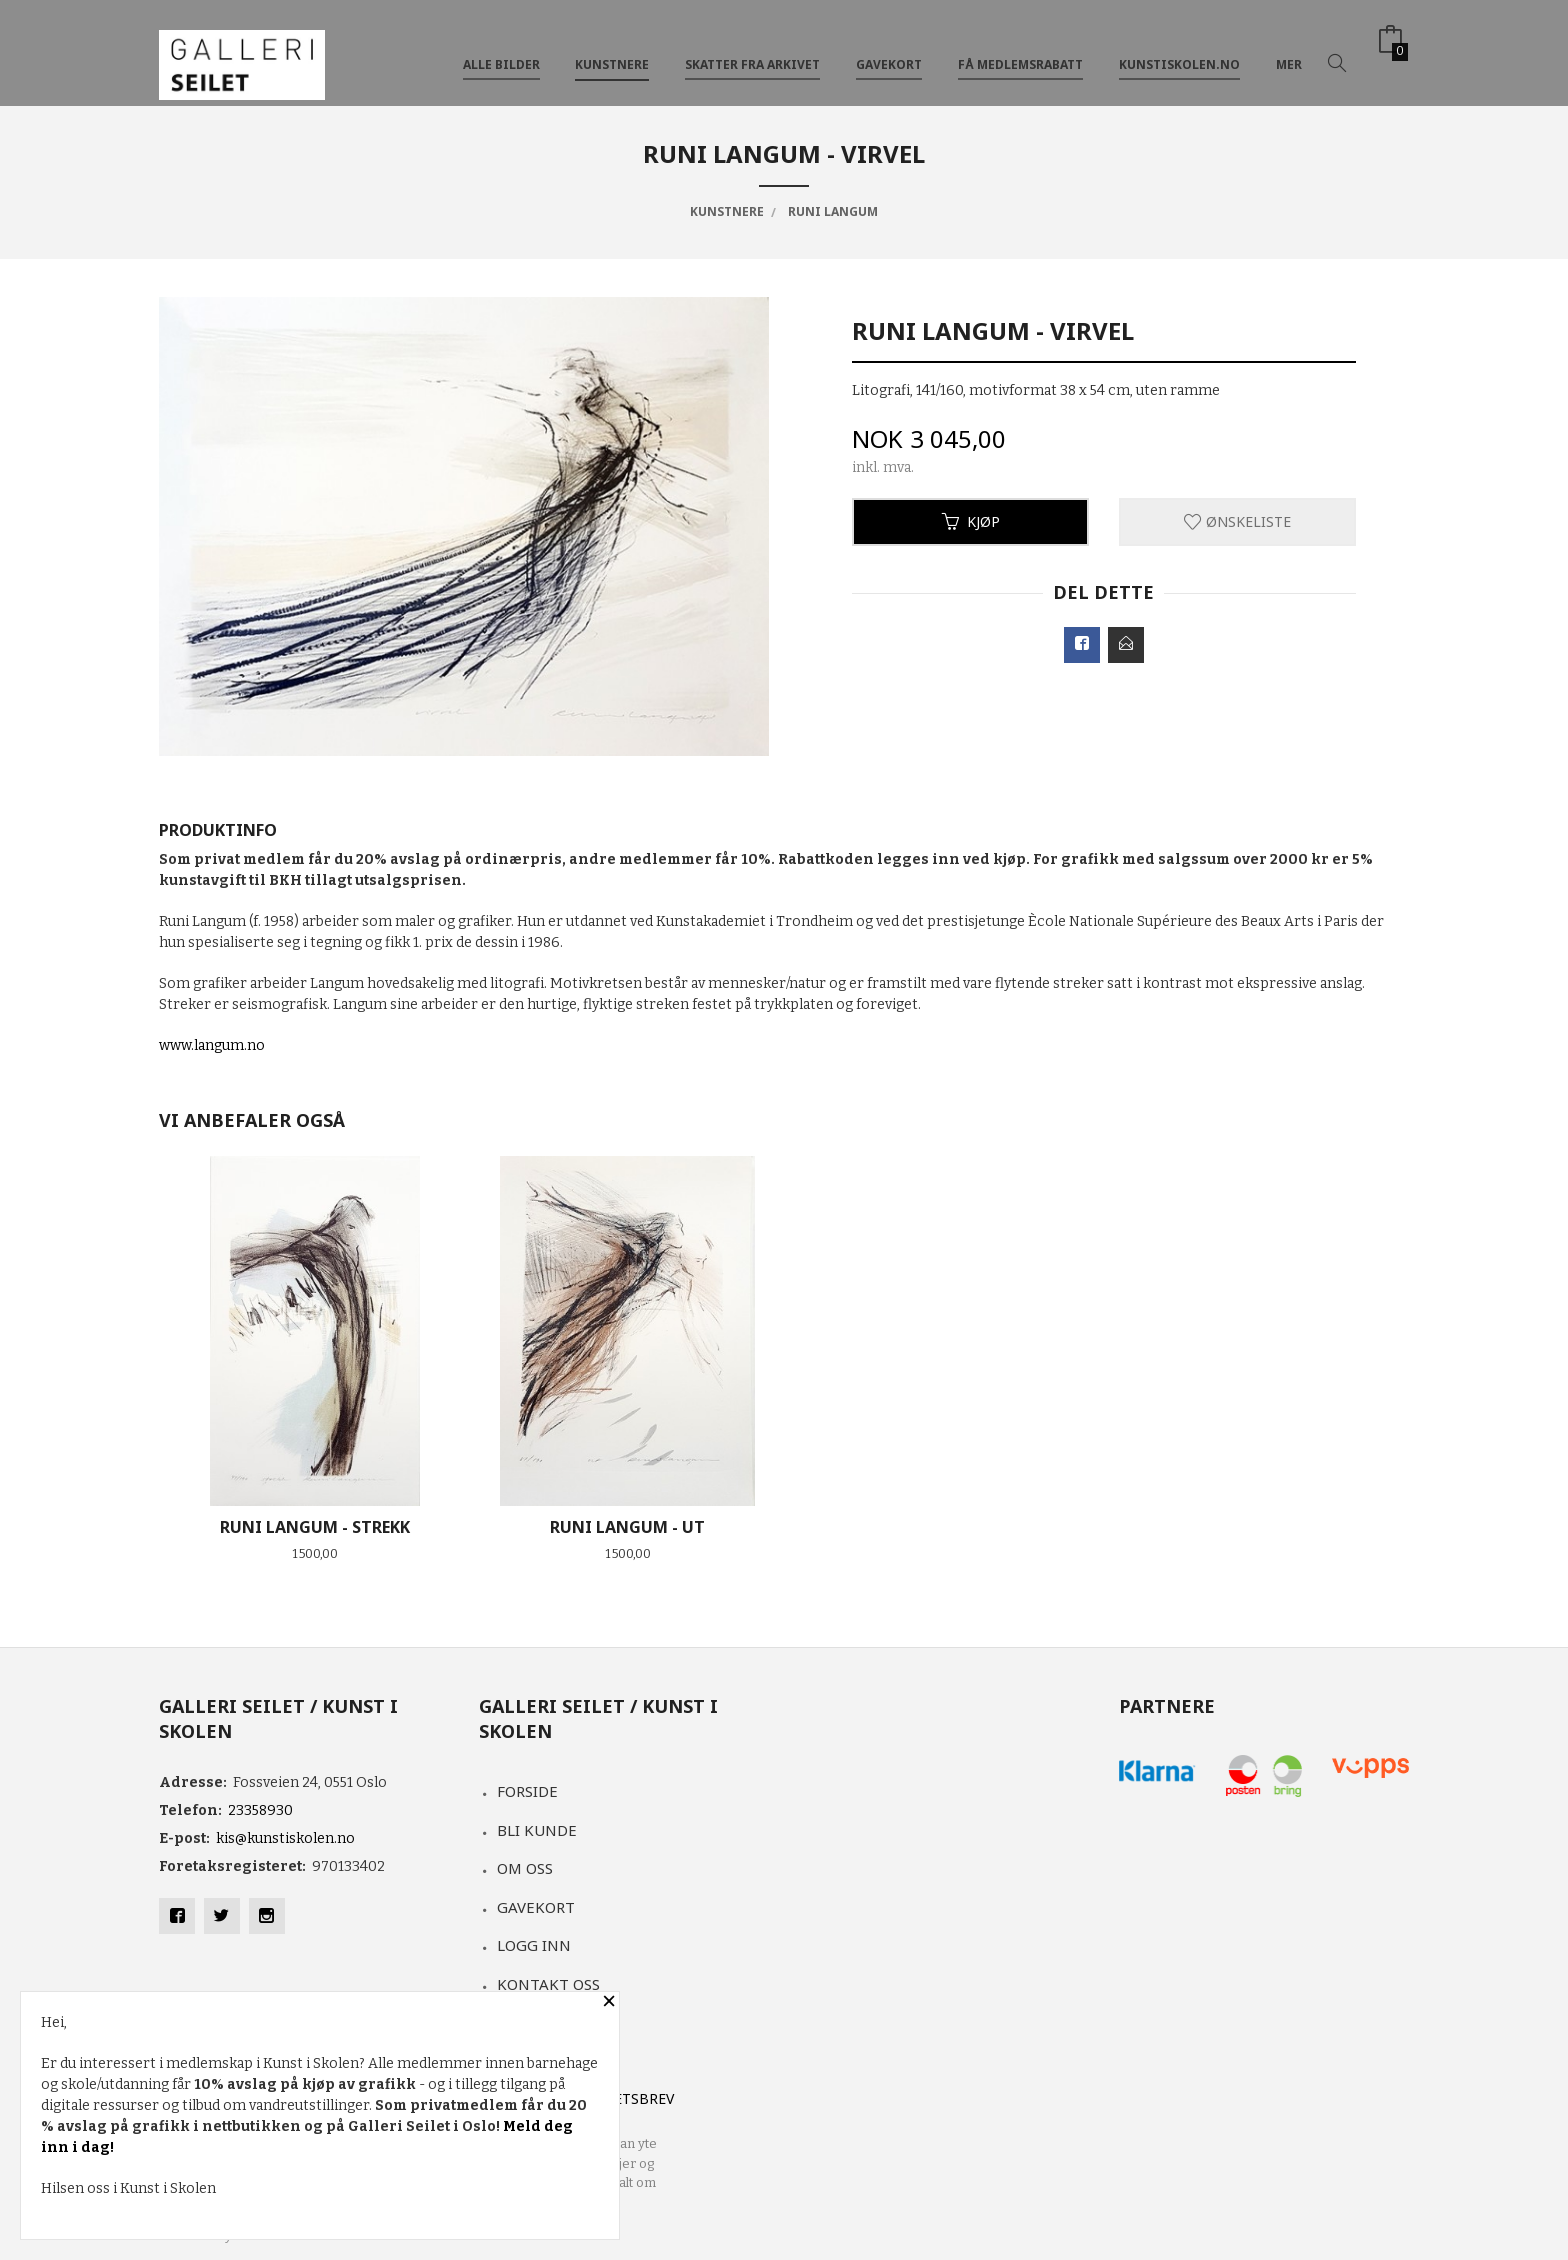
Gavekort (536, 1907)
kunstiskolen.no (1179, 48)
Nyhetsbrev (629, 2098)
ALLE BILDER (501, 48)
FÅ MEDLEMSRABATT (1020, 48)
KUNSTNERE (612, 48)
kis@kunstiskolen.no (285, 1838)
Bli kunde (537, 1830)
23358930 (260, 1810)
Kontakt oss (548, 1984)
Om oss (525, 1868)
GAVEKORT (889, 48)
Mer (1289, 48)
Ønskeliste (1237, 521)
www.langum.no (212, 1045)
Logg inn (534, 1945)
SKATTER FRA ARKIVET (752, 48)
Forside (527, 1791)
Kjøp (971, 521)
